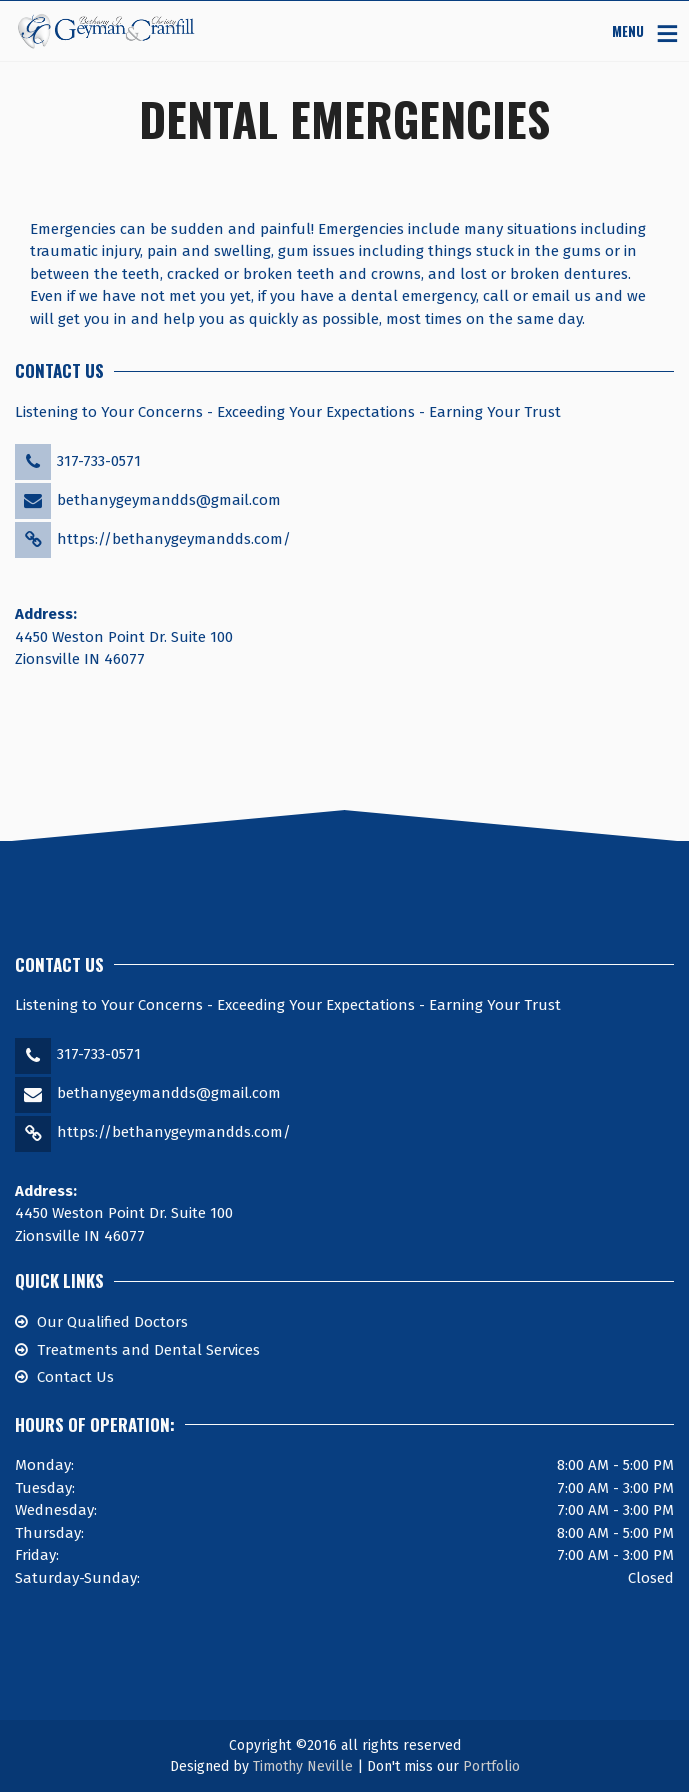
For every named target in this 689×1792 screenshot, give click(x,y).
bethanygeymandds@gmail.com (169, 500)
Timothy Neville (303, 1766)
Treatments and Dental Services (148, 1350)
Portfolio (491, 1766)
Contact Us (75, 1377)
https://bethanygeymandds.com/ (174, 539)
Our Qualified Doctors (112, 1322)
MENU (628, 30)
